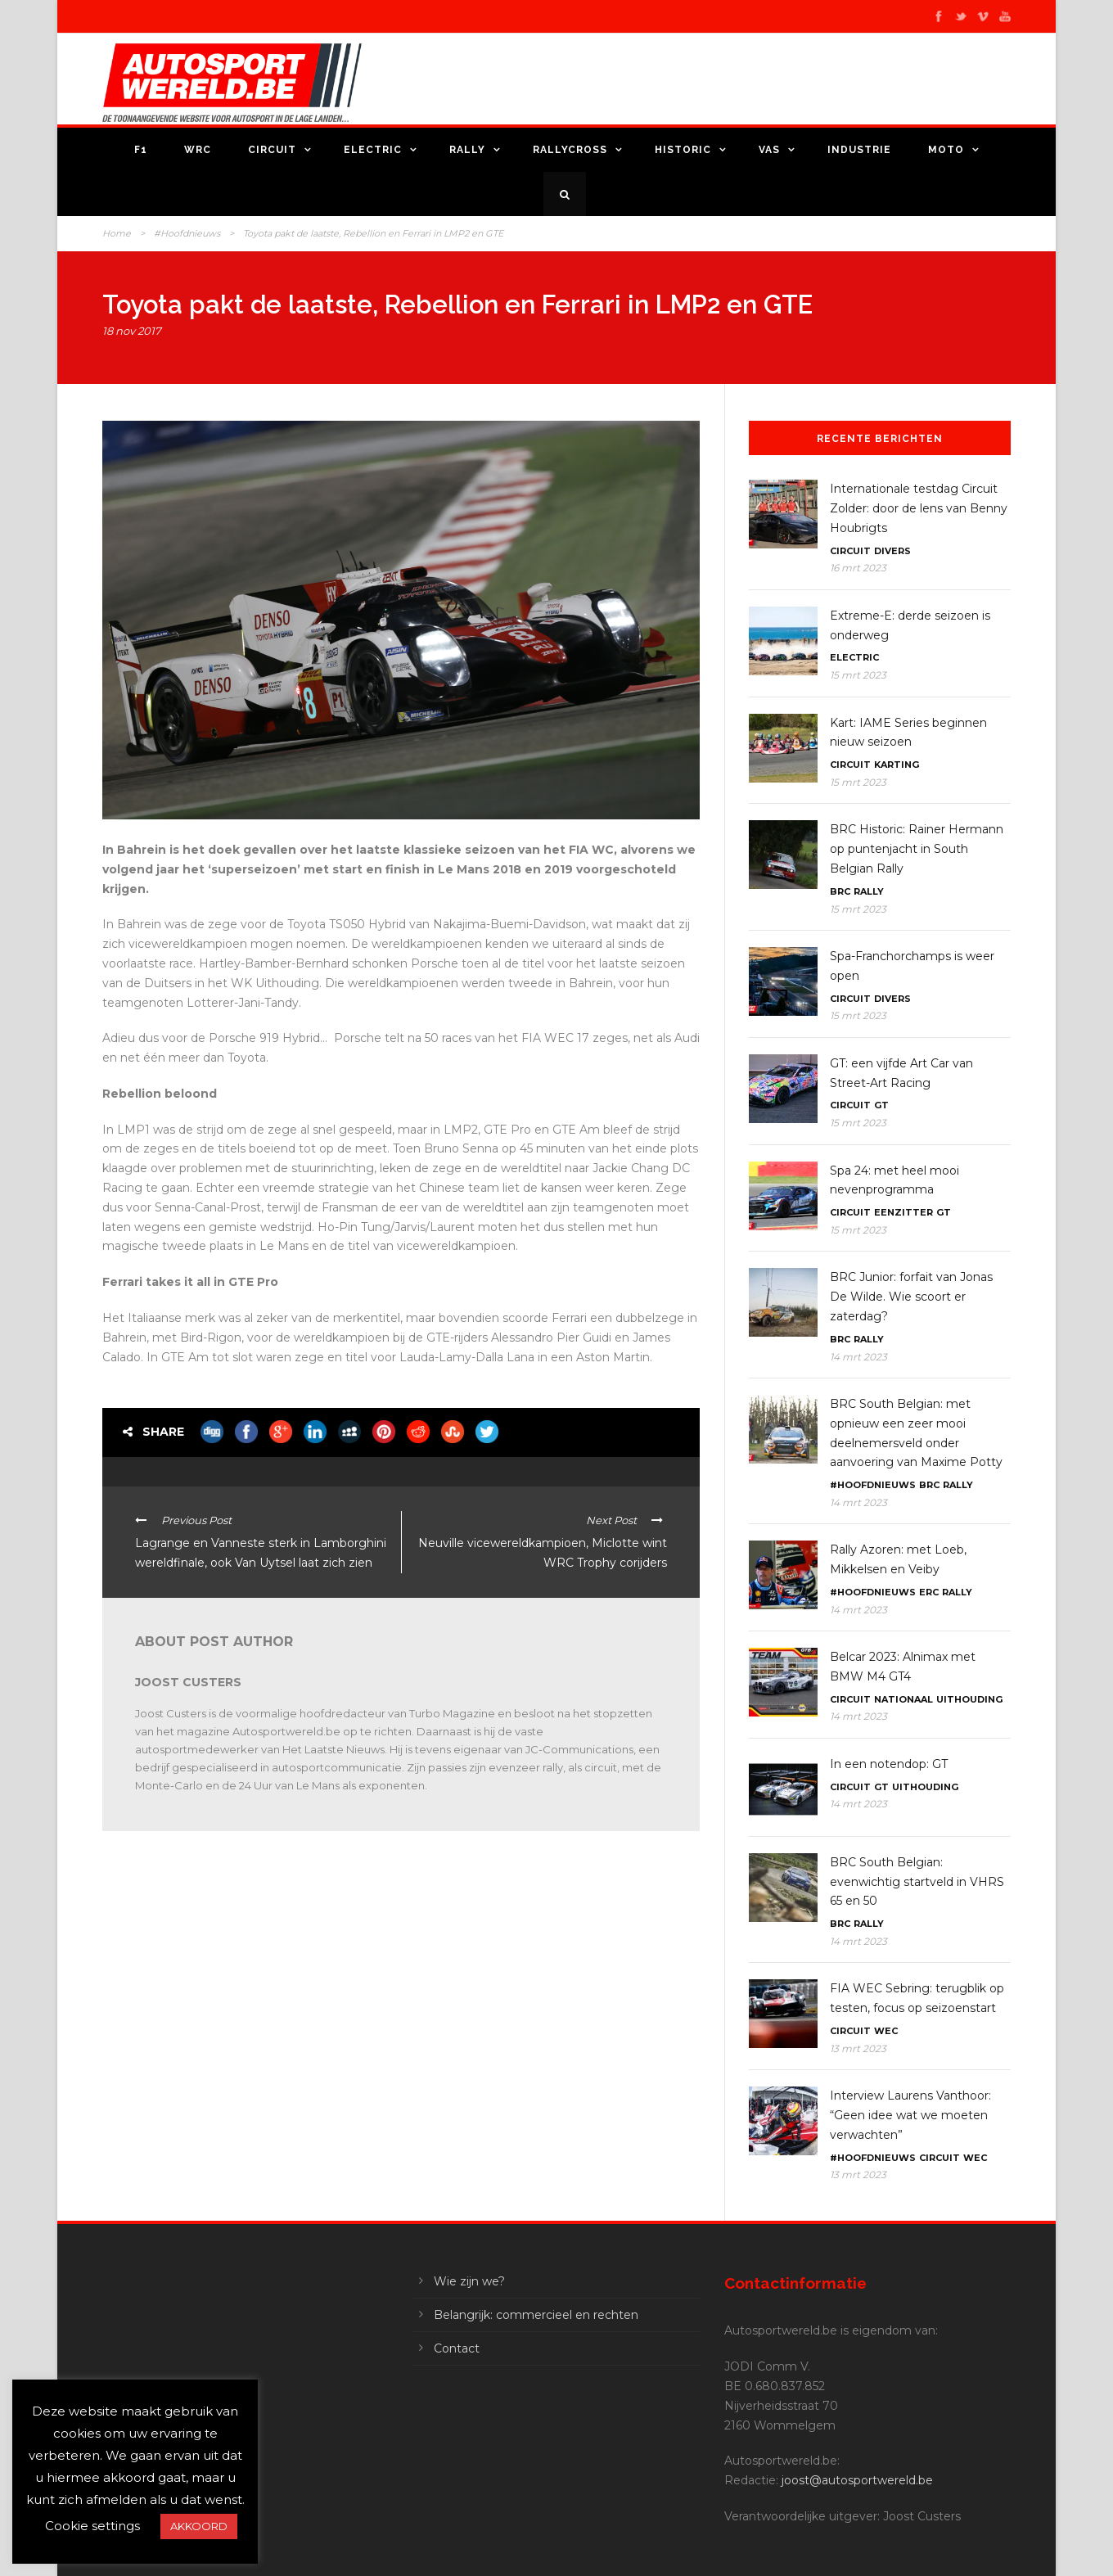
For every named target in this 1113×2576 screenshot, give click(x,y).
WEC (886, 2031)
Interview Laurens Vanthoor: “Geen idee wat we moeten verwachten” (910, 2115)
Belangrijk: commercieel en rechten (536, 2315)
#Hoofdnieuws (187, 233)
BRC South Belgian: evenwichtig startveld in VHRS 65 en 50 (917, 1882)
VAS (769, 150)
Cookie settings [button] (92, 2525)
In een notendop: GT (889, 1764)
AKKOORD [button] (199, 2526)
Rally (467, 150)
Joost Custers (188, 1682)
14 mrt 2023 (858, 1357)
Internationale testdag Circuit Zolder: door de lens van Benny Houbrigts (918, 508)
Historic (683, 150)
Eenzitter (903, 1212)
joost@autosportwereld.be (857, 2480)
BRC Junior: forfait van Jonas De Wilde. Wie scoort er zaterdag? (911, 1297)
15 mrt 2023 (858, 675)
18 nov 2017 (131, 330)
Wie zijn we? (469, 2281)
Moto (946, 150)
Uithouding (969, 1699)
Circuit (272, 150)
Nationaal (903, 1699)
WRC (197, 150)
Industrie (859, 150)
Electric (373, 150)
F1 (140, 150)
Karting (896, 764)
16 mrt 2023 (858, 568)
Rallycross (570, 150)
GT (881, 1105)
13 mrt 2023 (858, 2048)
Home (116, 233)
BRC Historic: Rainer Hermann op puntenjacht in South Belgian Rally (916, 849)
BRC (840, 891)
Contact (457, 2348)
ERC (929, 1592)
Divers (892, 551)
